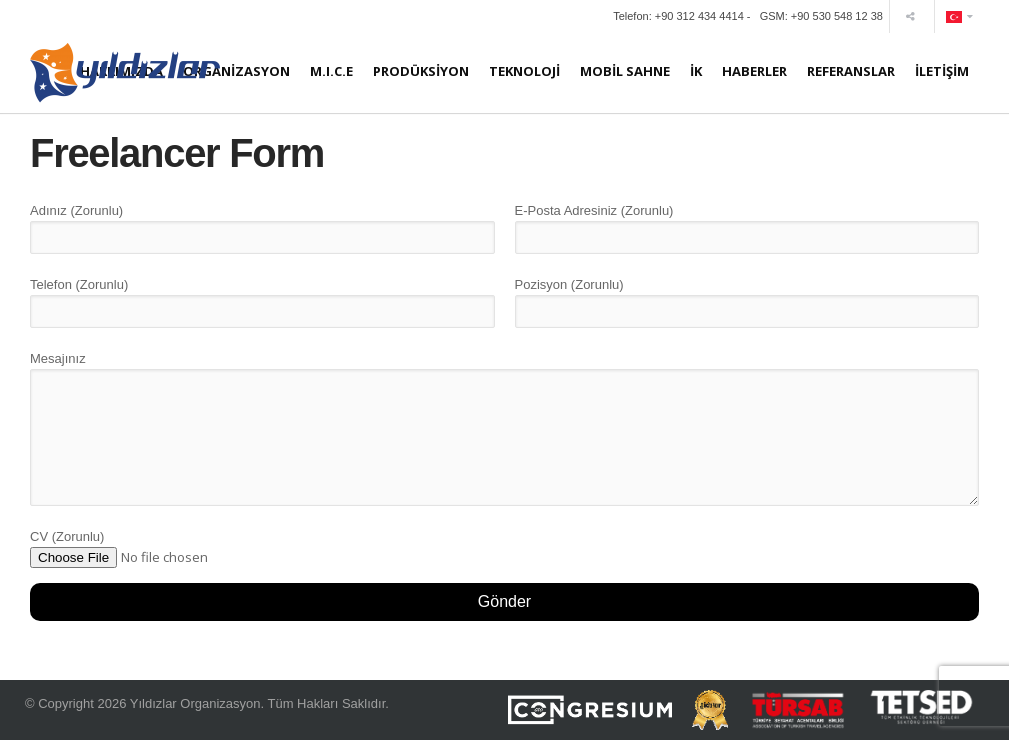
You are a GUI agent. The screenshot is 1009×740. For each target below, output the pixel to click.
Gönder (504, 601)
